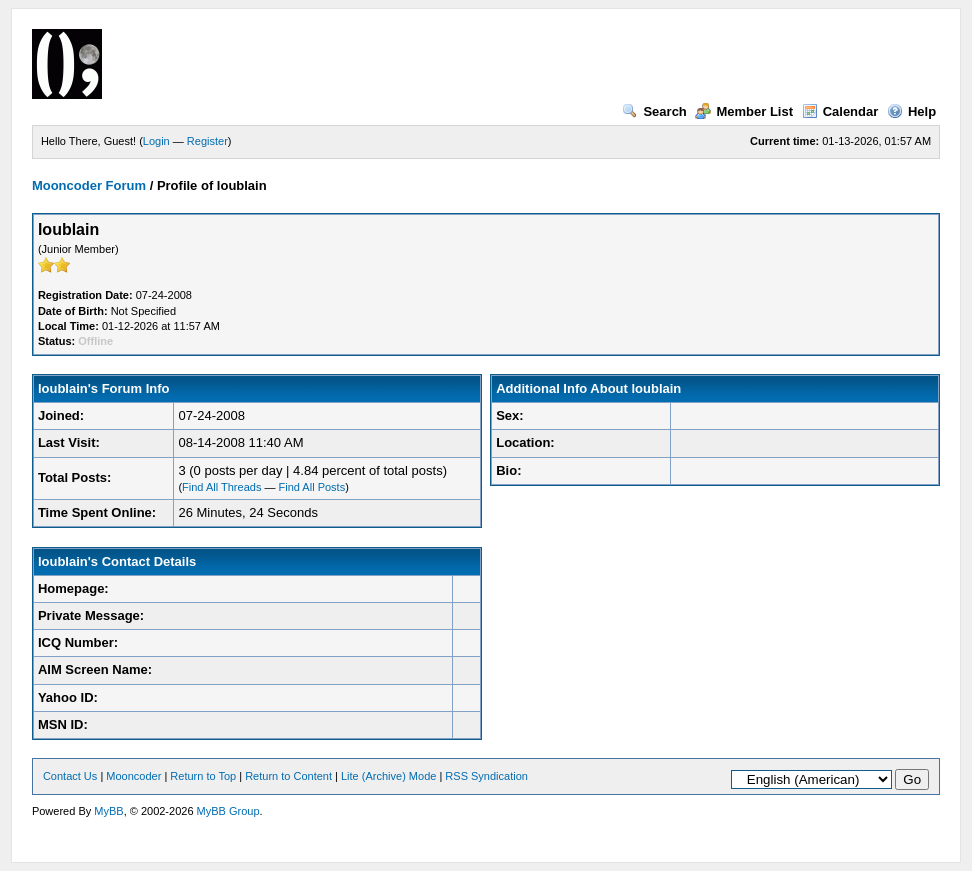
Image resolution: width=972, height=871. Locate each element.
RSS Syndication (486, 776)
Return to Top (203, 776)
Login (156, 141)
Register (207, 141)
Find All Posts (312, 487)
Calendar (840, 111)
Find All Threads (221, 487)
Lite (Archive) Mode (388, 776)
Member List (744, 111)
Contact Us (70, 776)
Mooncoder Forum (89, 185)
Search (654, 111)
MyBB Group (228, 811)
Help (911, 111)
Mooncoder (133, 776)
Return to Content (288, 776)
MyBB (108, 811)
